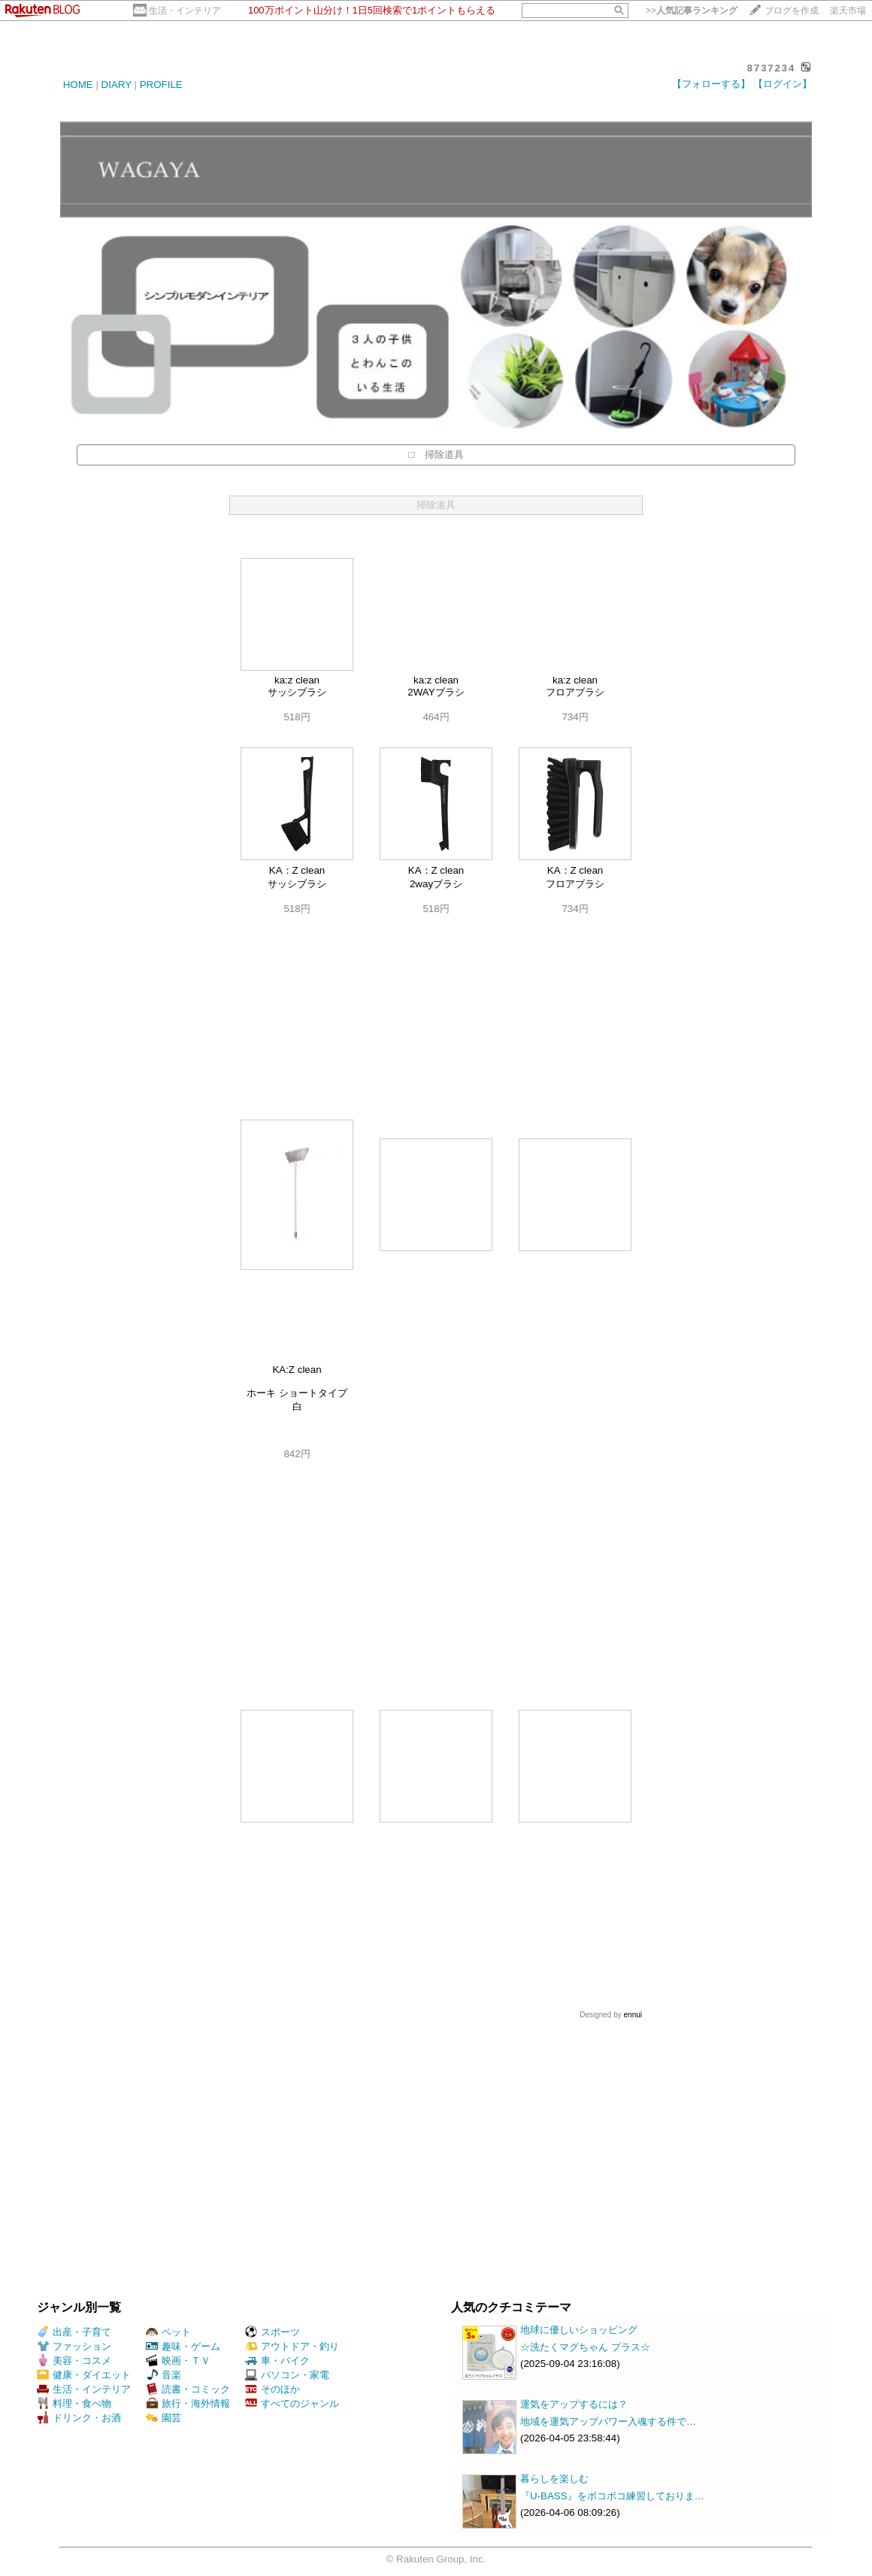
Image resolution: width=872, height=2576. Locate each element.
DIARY (116, 84)
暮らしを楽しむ (554, 2478)
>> (691, 10)
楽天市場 (848, 10)
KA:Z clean (296, 1369)
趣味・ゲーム (183, 2346)
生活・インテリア (185, 10)
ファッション (74, 2346)
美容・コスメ (74, 2360)
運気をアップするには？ (574, 2404)
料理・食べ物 (74, 2403)
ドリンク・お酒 (79, 2417)
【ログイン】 (782, 83)
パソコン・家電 (287, 2375)
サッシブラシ (297, 692)
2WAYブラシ (435, 692)
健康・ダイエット (84, 2375)
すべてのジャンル (292, 2403)
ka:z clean (296, 680)
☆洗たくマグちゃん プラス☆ (585, 2347)
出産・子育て (74, 2332)
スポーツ (272, 2332)
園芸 (163, 2417)
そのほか (272, 2389)
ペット (168, 2332)
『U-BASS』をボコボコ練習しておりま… (612, 2496)
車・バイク (277, 2360)
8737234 (771, 68)
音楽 (163, 2375)
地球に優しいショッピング (578, 2329)
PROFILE (161, 84)
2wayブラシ (436, 883)
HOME (78, 84)
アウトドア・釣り (292, 2346)
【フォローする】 (711, 83)
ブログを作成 (792, 10)
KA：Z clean (297, 870)
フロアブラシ (575, 692)
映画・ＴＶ (178, 2360)
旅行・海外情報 (188, 2403)
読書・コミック (188, 2389)
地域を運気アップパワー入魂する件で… (608, 2421)
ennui (633, 2015)
